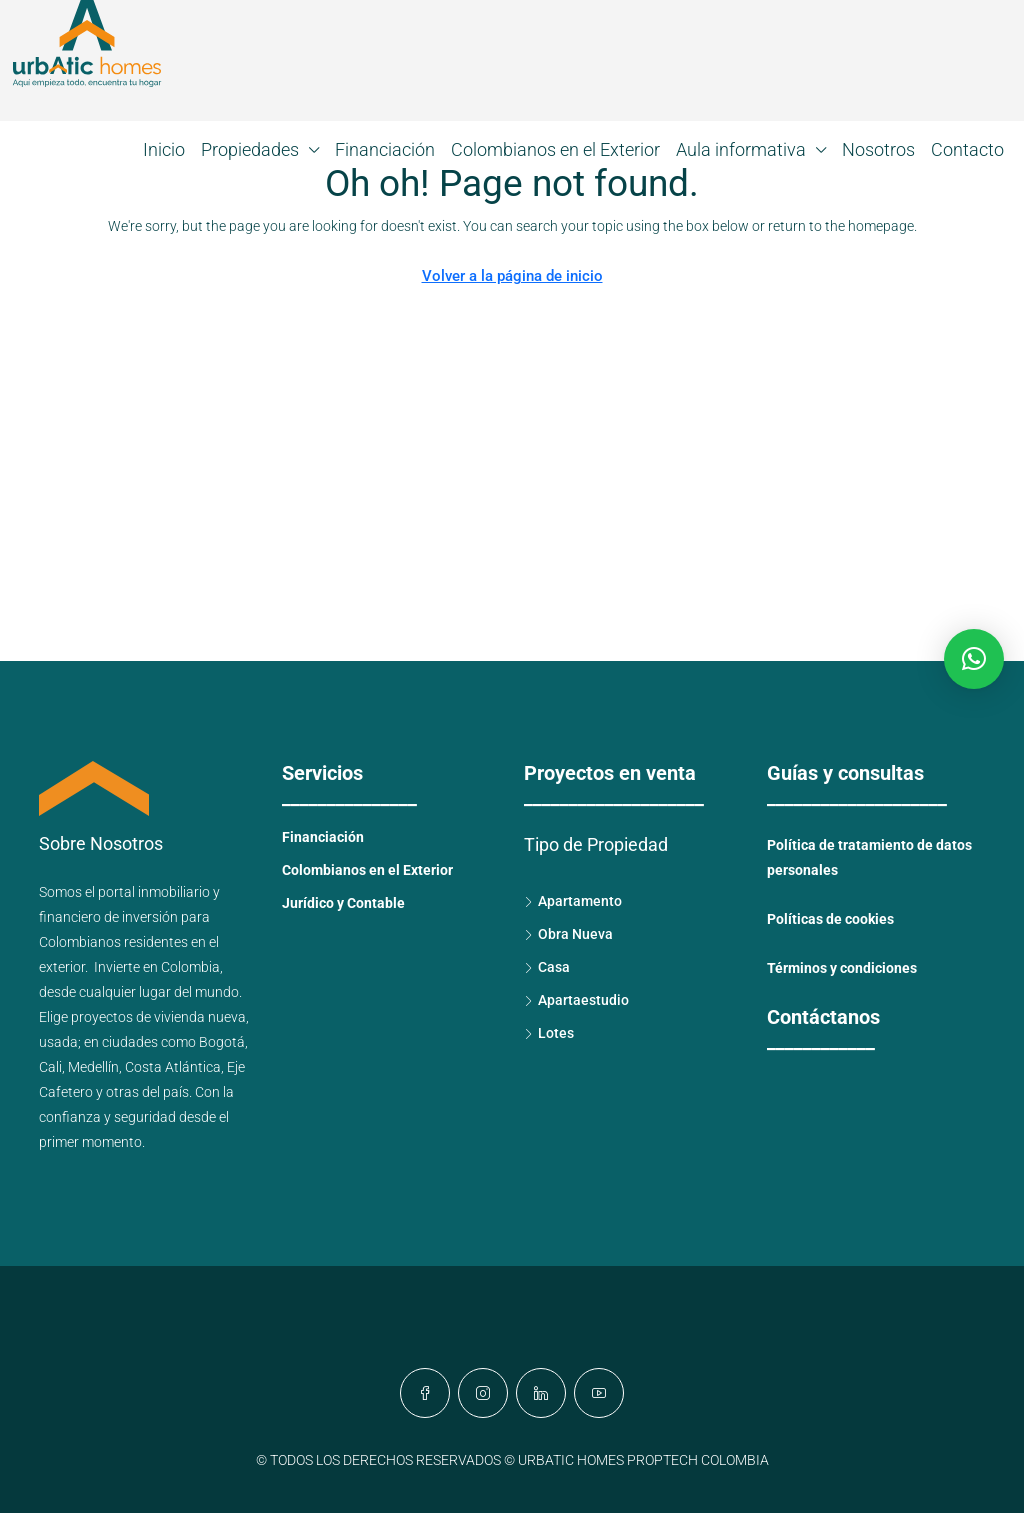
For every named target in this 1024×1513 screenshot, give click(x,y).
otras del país (147, 1092)
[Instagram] (483, 1393)
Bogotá (222, 1042)
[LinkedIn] (541, 1393)
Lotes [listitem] (549, 1033)
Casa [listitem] (547, 967)
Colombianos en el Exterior (555, 149)
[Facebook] (425, 1393)
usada (58, 1042)
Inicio (164, 149)
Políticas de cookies (830, 919)
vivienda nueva (200, 1017)
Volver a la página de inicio (512, 276)
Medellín (93, 1067)
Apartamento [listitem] (573, 901)
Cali (50, 1067)
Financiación (385, 149)
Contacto (967, 149)
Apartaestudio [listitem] (576, 1000)
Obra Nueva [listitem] (568, 934)
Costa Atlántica (173, 1067)
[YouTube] (599, 1393)
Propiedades (250, 149)
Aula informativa (741, 149)
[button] (974, 659)
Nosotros (878, 149)
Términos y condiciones (842, 968)
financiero (70, 917)
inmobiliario (174, 892)
